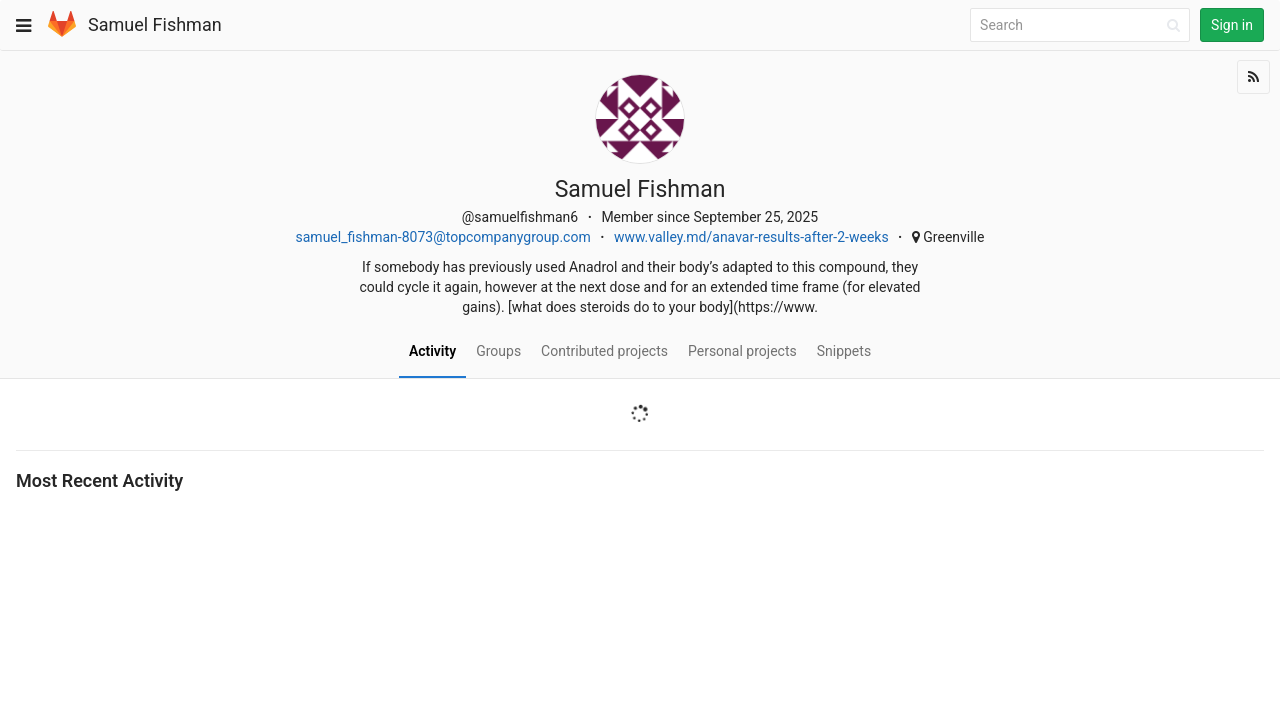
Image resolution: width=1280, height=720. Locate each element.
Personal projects (742, 351)
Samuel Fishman (155, 24)
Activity (432, 351)
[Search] (1083, 25)
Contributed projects (604, 351)
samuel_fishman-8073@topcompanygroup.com (443, 237)
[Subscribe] (1253, 77)
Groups (498, 351)
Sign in (1232, 25)
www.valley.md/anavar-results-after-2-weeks (751, 237)
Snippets (844, 351)
